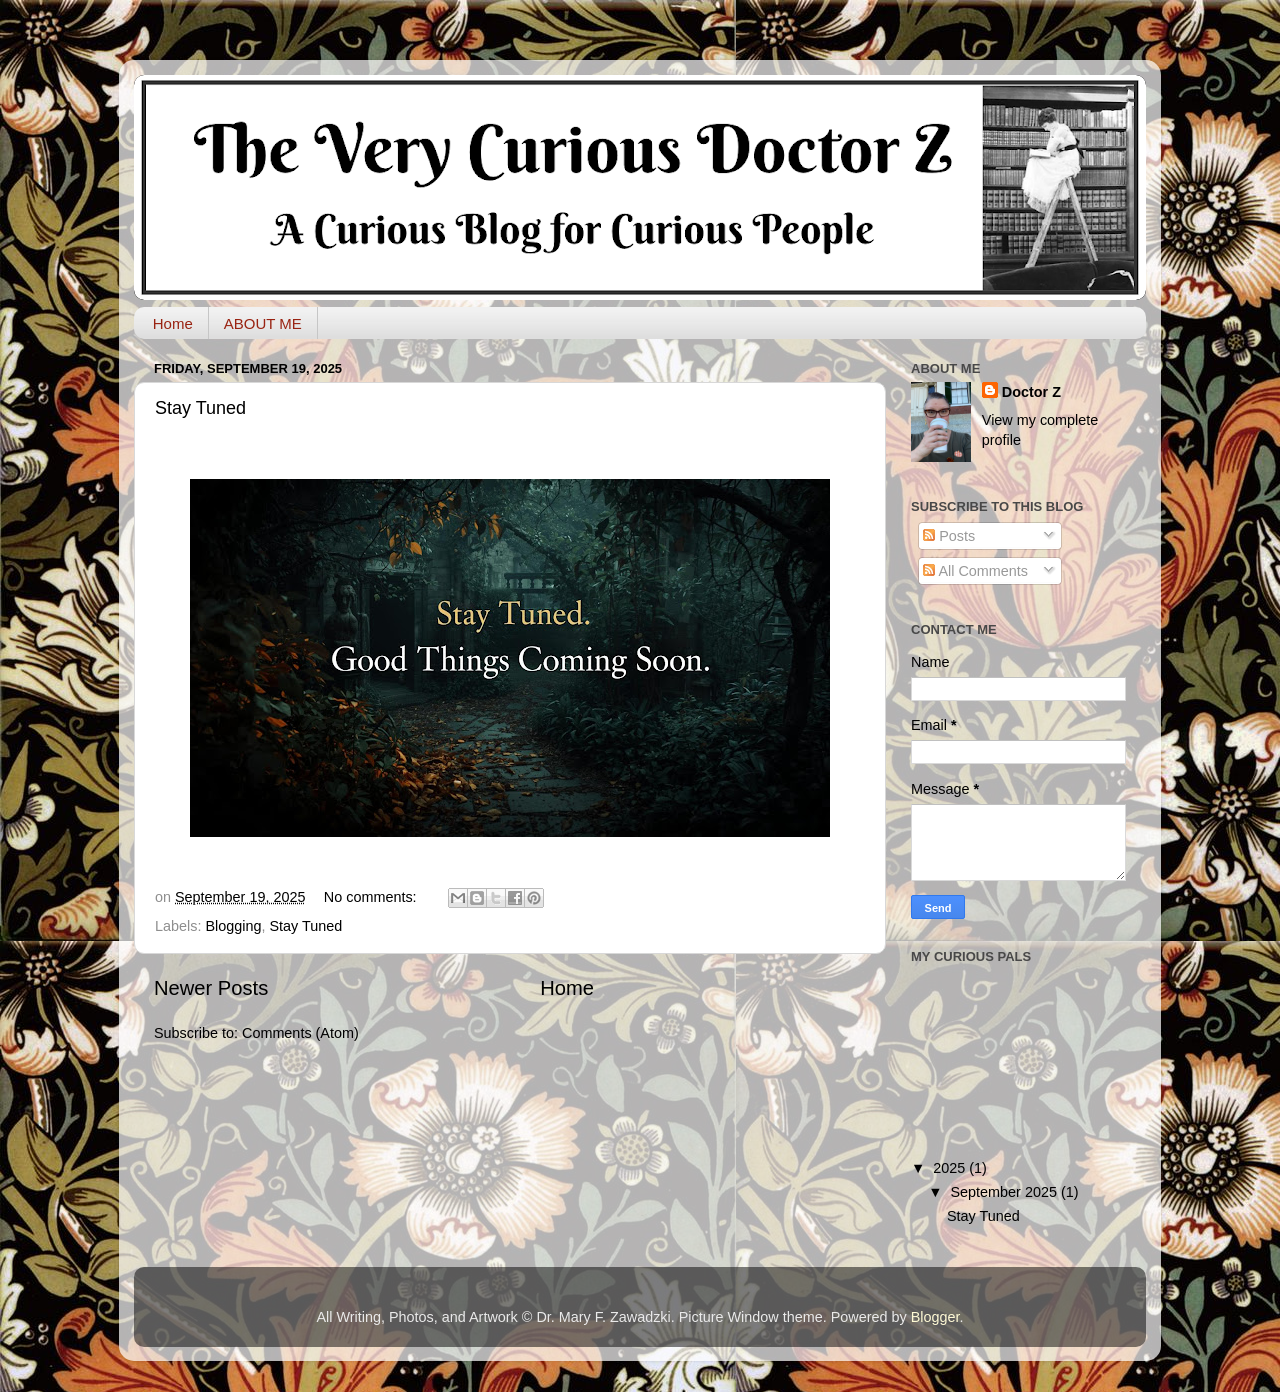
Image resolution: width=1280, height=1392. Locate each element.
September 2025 (1006, 1192)
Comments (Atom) (300, 1033)
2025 (951, 1168)
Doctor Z (1031, 392)
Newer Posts (211, 988)
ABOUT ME (263, 323)
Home (173, 323)
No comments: (372, 897)
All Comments (975, 571)
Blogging (233, 926)
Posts (949, 536)
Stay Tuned (200, 408)
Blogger (935, 1317)
